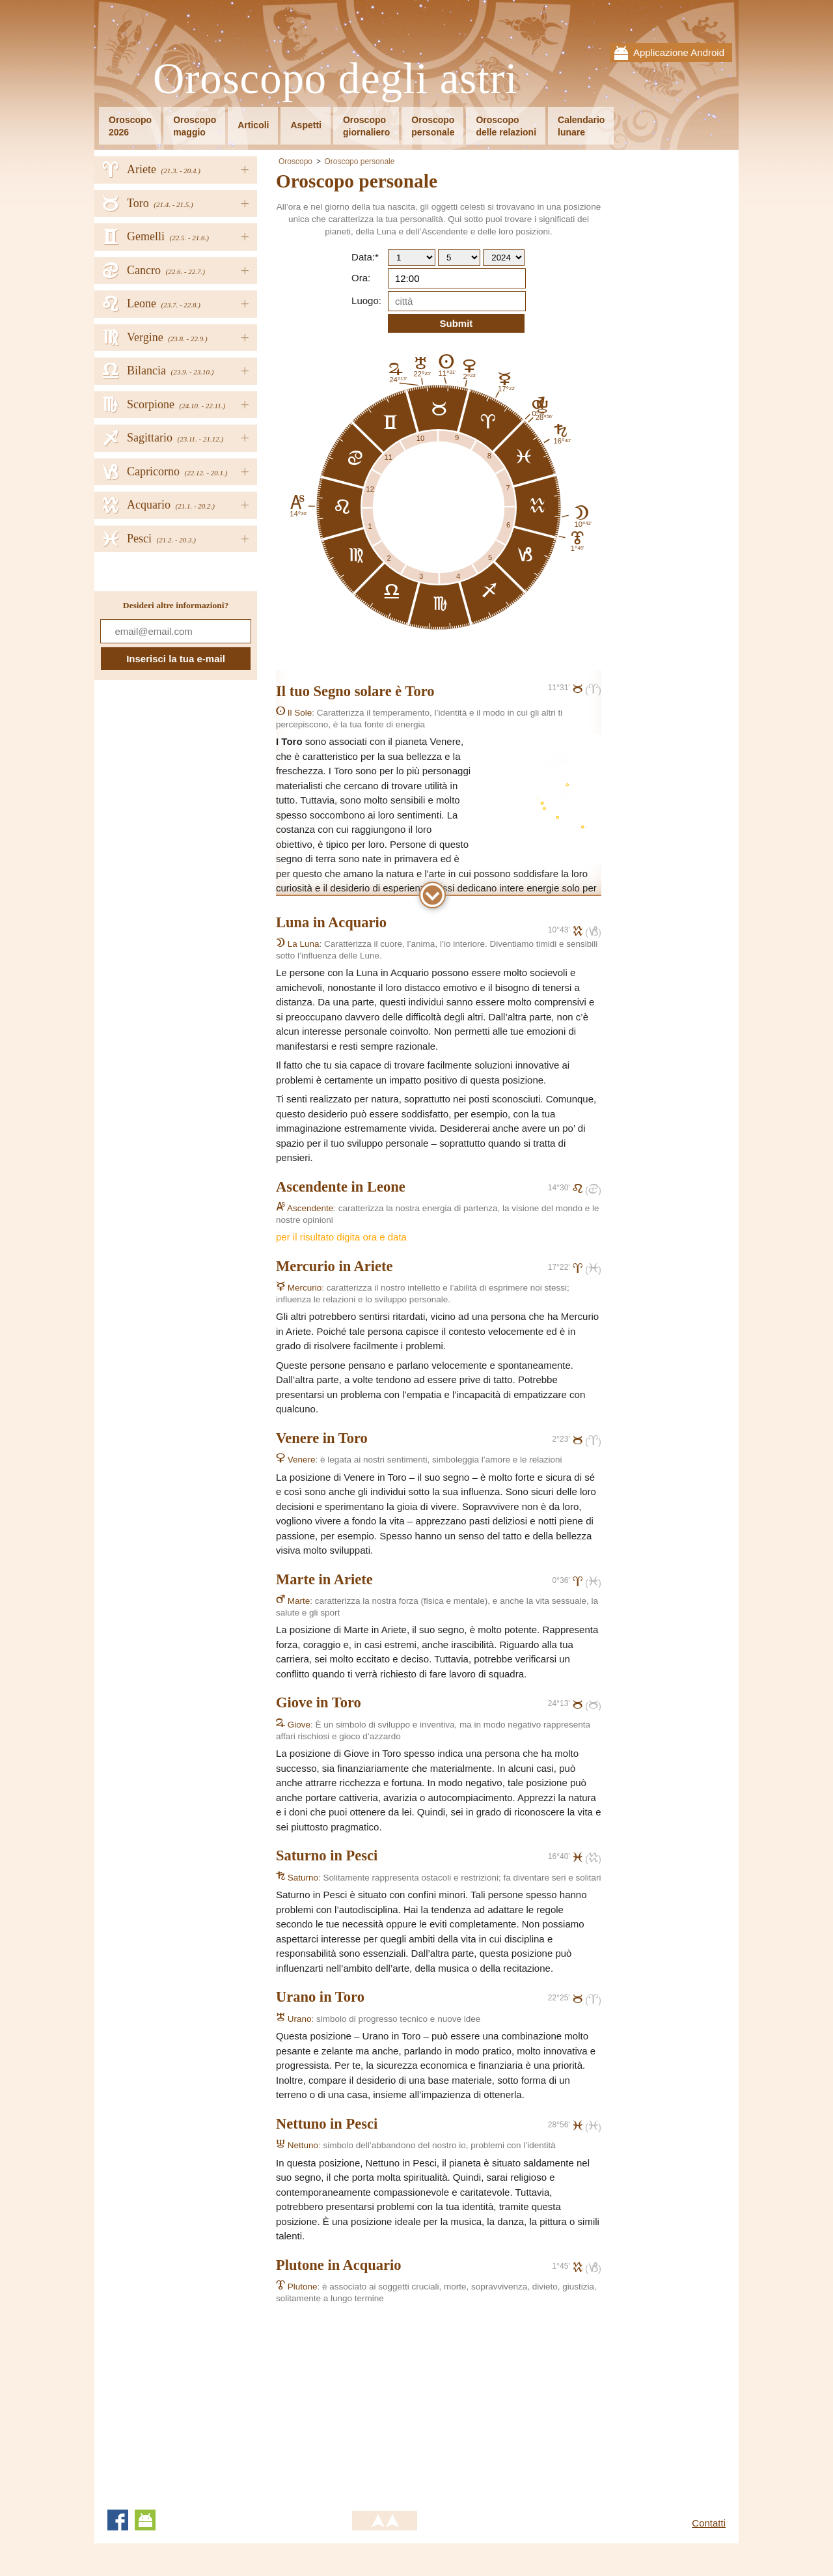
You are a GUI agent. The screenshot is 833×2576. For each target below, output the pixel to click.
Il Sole (294, 713)
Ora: (360, 277)
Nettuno (297, 2145)
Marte (293, 1601)
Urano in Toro (320, 1997)
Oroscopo (295, 161)
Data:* (365, 256)
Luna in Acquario (331, 922)
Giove (293, 1724)
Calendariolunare (581, 126)
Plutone (297, 2286)
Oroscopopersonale (432, 126)
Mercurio (298, 1288)
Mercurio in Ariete (334, 1266)
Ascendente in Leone (340, 1187)
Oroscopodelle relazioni (506, 126)
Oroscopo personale (359, 161)
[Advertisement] (385, 2399)
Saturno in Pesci (326, 1855)
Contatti (709, 2522)
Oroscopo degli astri (335, 79)
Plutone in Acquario (339, 2265)
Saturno (297, 1878)
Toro (420, 691)
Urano (294, 2019)
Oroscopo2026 (130, 126)
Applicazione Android (678, 52)
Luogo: (366, 300)
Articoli (253, 125)
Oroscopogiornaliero (366, 126)
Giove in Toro (318, 1702)
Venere (296, 1459)
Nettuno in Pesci (326, 2124)
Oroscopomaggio (194, 126)
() (593, 689)
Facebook (117, 2520)
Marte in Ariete (324, 1579)
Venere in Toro (322, 1438)
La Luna (298, 944)
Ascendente (304, 1208)
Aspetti (305, 125)
